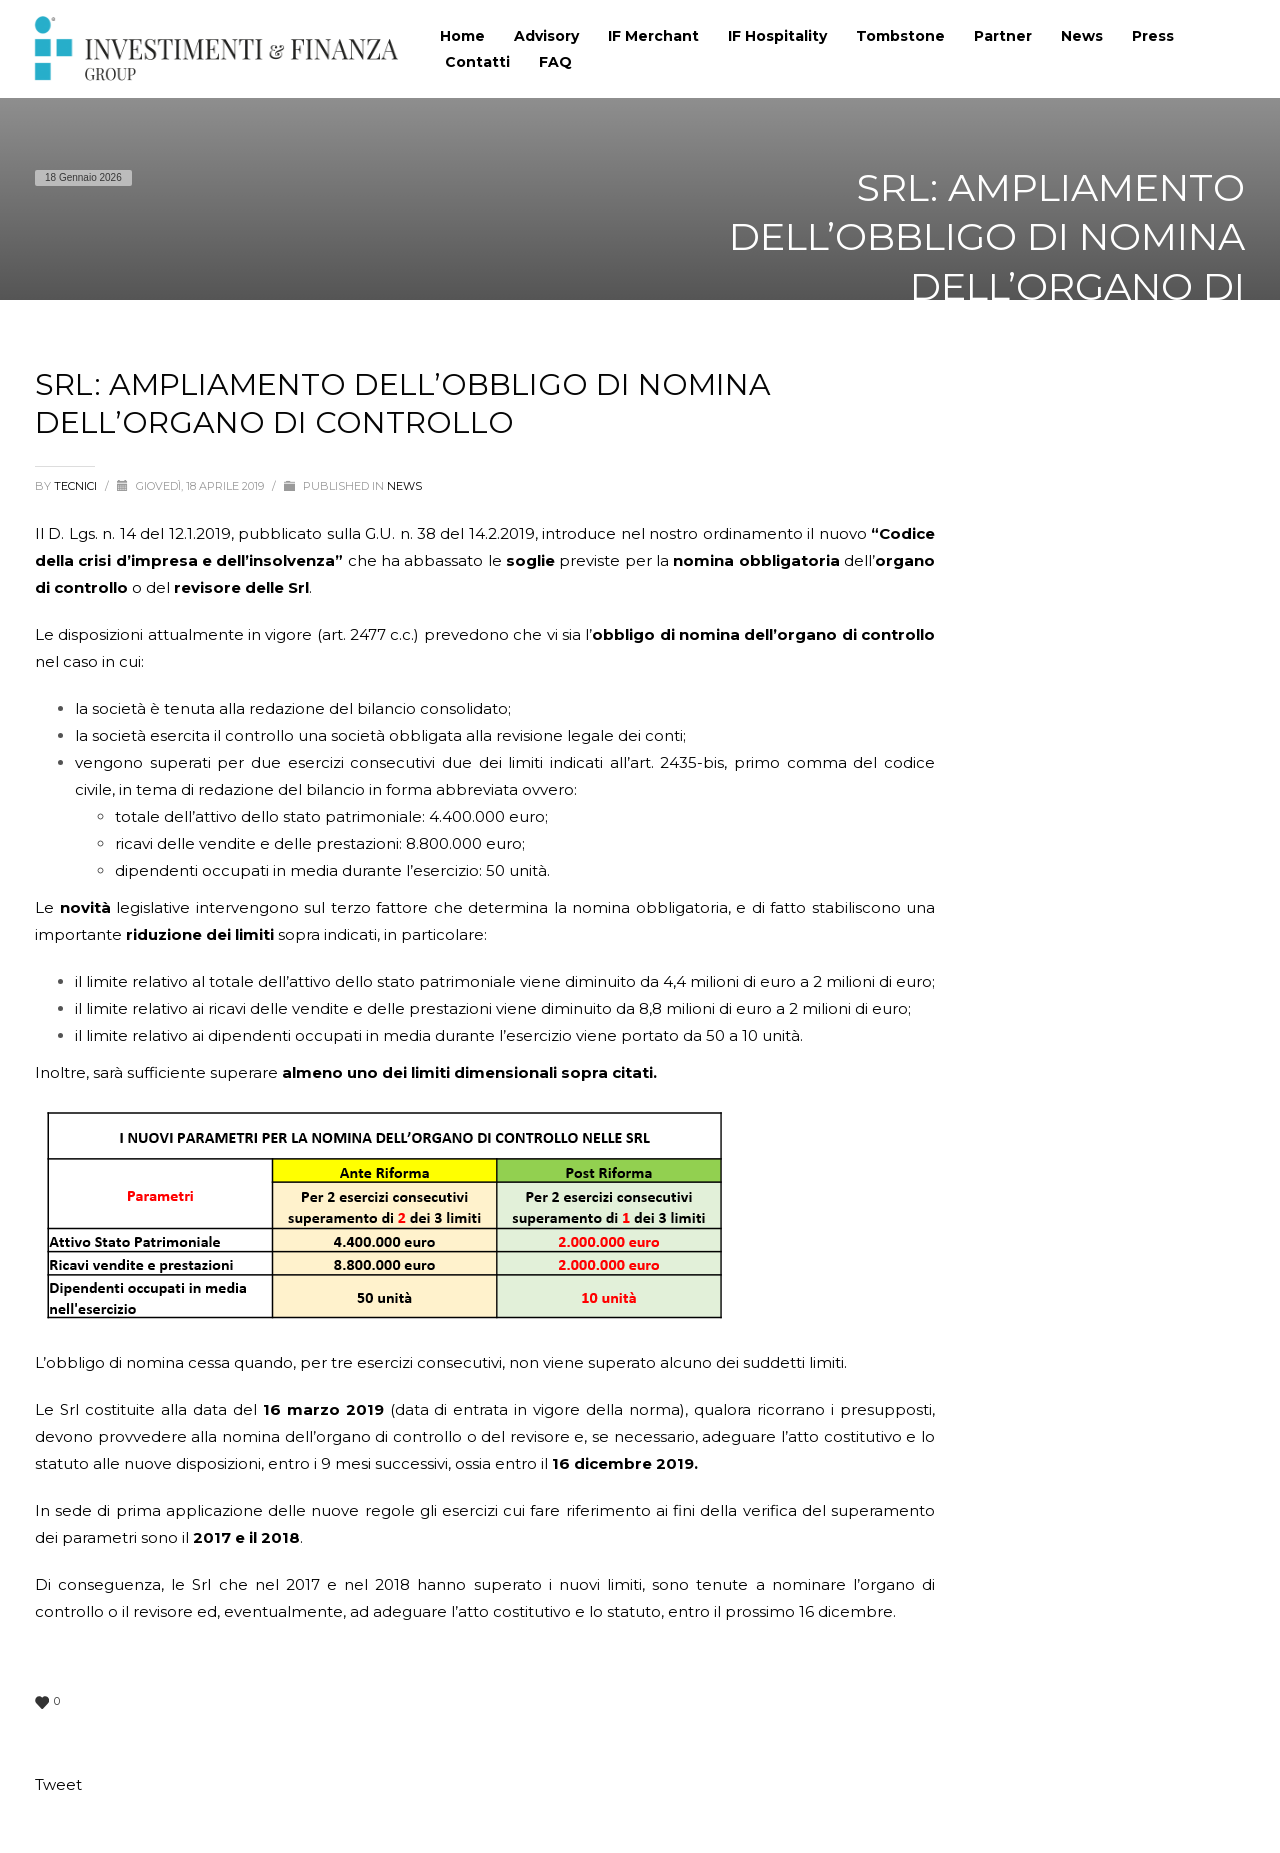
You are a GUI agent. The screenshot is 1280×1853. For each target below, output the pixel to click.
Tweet (58, 1784)
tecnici (77, 486)
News (404, 486)
